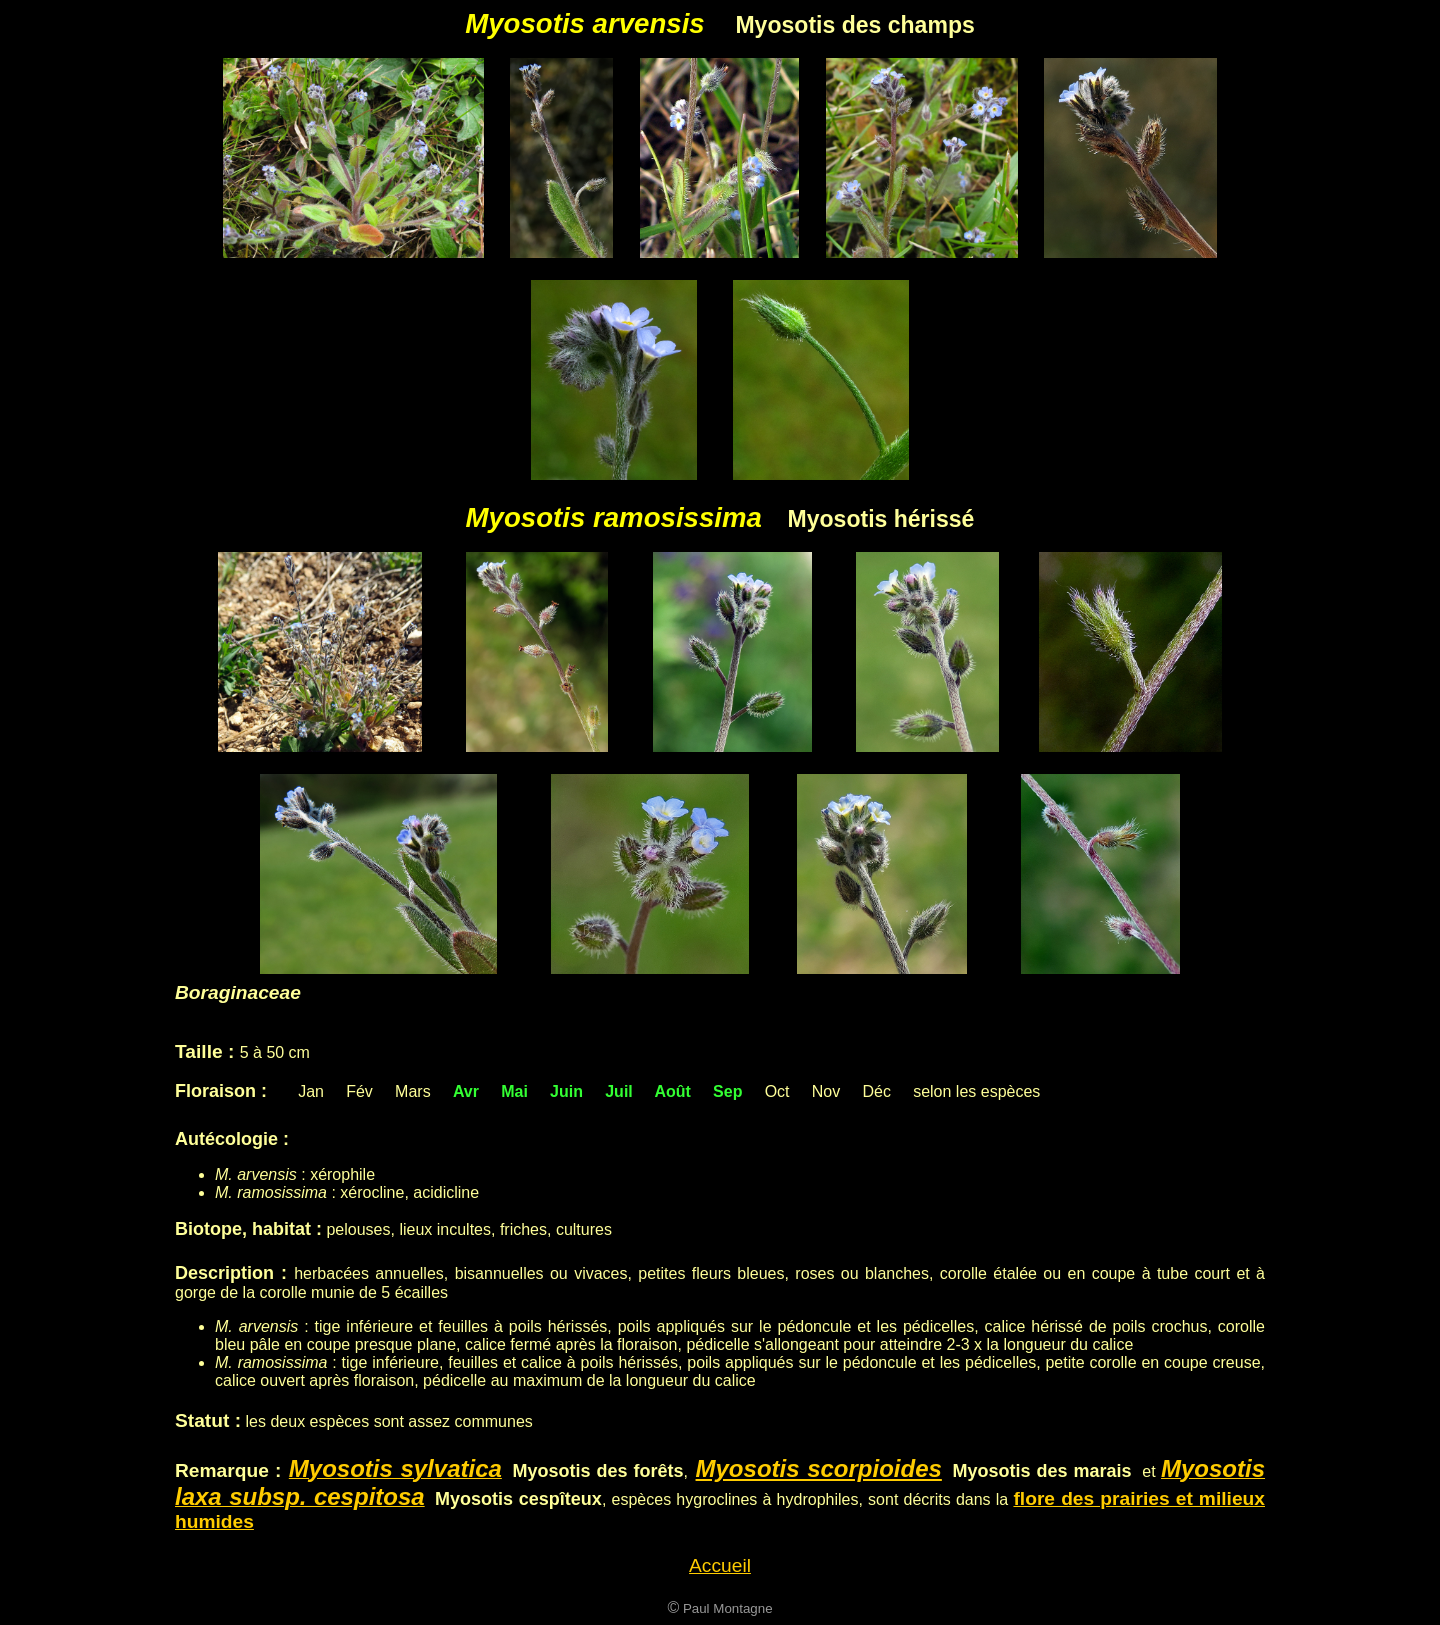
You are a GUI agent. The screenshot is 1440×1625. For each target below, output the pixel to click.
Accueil (720, 1565)
